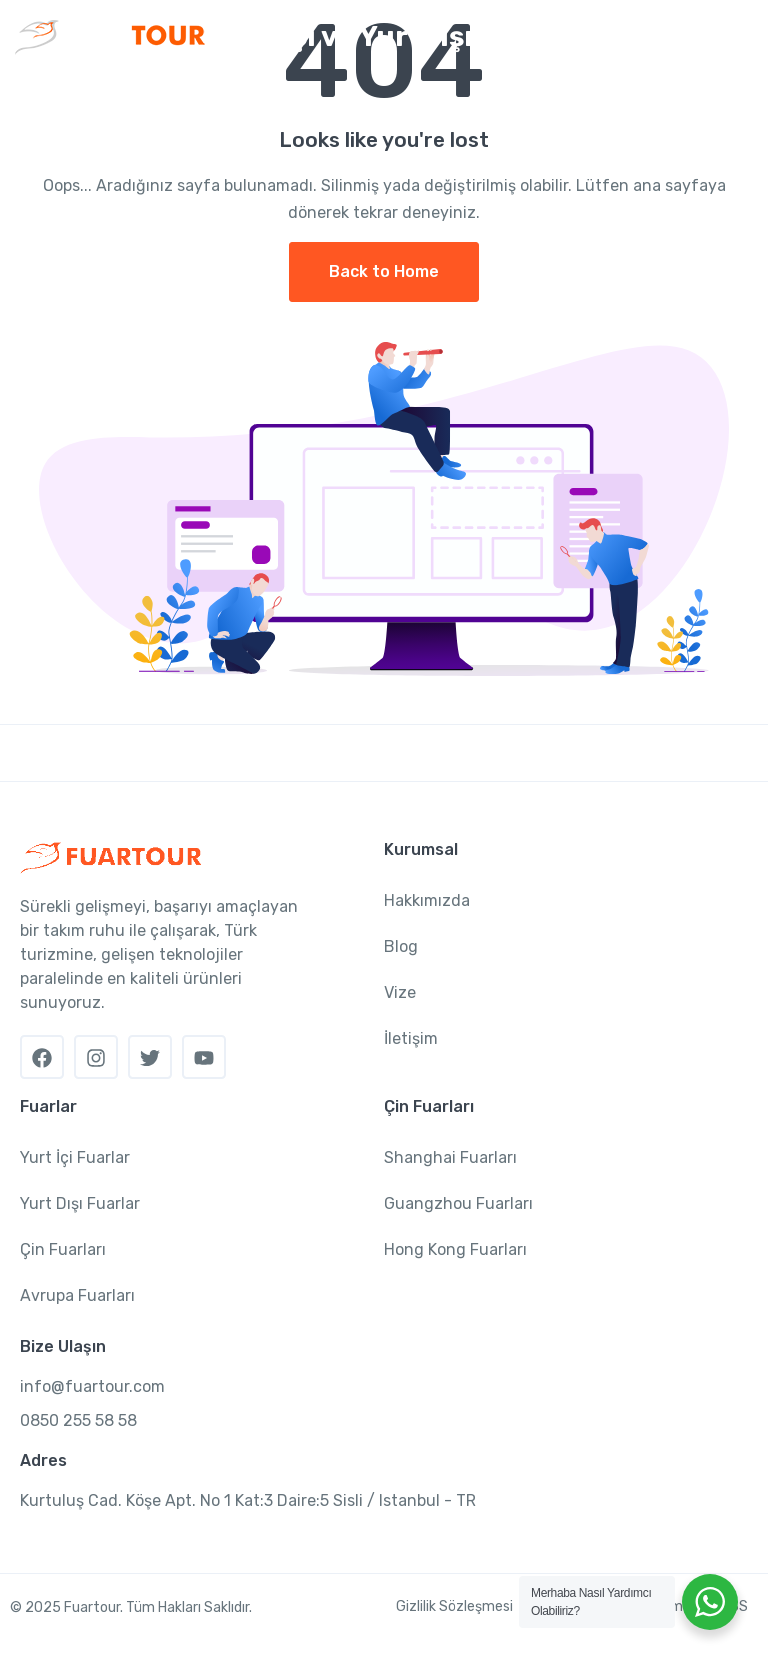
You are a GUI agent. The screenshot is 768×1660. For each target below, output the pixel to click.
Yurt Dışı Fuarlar (80, 1203)
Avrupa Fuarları (77, 1295)
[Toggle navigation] (735, 37)
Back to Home (384, 271)
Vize (400, 992)
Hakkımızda (427, 900)
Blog (401, 946)
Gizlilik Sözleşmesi (454, 1606)
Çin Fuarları (63, 1249)
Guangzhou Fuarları (458, 1203)
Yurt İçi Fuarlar (75, 1157)
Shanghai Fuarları (450, 1157)
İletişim (411, 1038)
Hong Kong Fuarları (455, 1249)
